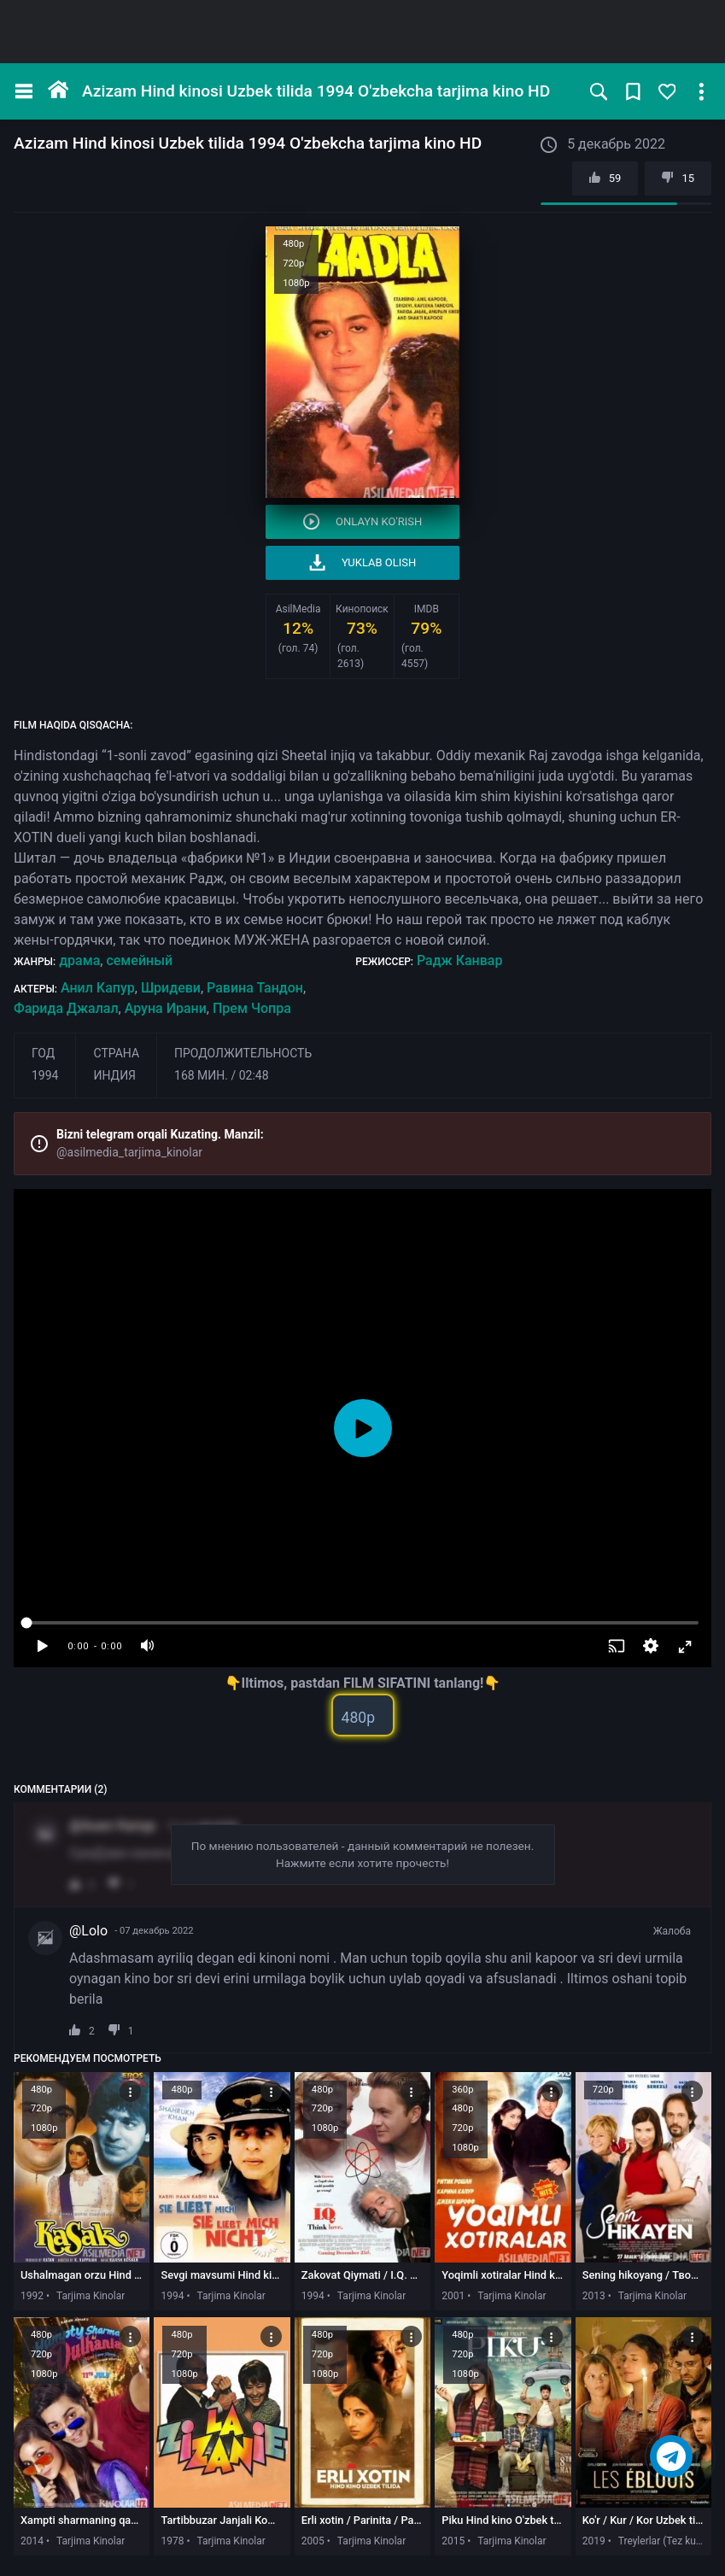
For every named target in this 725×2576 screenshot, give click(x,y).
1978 (172, 2541)
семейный (139, 960)
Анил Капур (98, 988)
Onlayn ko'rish (363, 521)
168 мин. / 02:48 (221, 1075)
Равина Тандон (255, 988)
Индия (114, 1075)
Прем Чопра (252, 1008)
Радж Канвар (459, 960)
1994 (45, 1075)
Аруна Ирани (166, 1008)
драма (79, 960)
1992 (32, 2296)
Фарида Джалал (66, 1008)
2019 (593, 2541)
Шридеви (171, 988)
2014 (32, 2541)
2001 (453, 2296)
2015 (453, 2541)
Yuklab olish (363, 562)
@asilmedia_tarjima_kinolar (129, 1152)
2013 (593, 2296)
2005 (312, 2541)
